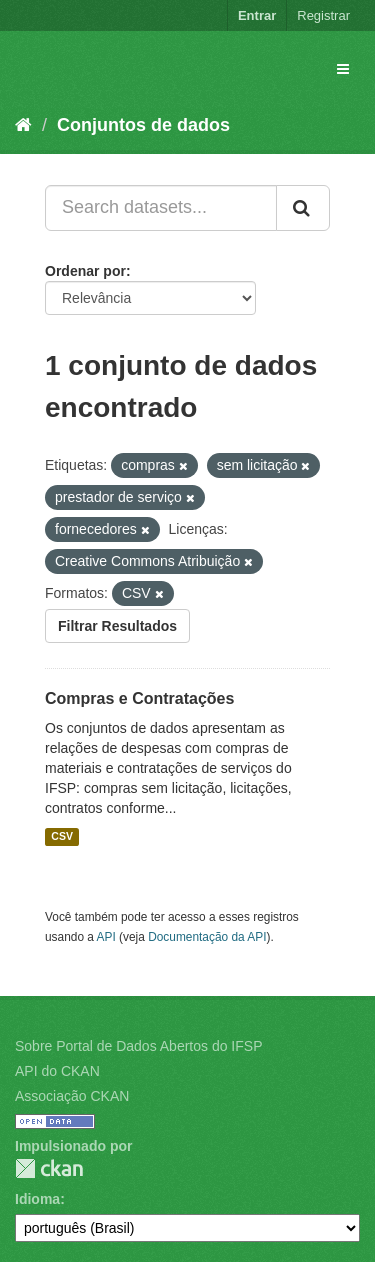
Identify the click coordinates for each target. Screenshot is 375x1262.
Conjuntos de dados (143, 125)
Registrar (323, 15)
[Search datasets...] (161, 208)
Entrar (257, 15)
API (106, 937)
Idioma (37, 1199)
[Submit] (303, 208)
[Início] (23, 125)
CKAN (49, 1168)
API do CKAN (57, 1071)
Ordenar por (85, 271)
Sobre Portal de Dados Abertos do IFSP (138, 1046)
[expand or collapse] (343, 69)
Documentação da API (207, 937)
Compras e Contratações (139, 698)
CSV (62, 837)
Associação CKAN (72, 1096)
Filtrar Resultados (117, 626)
